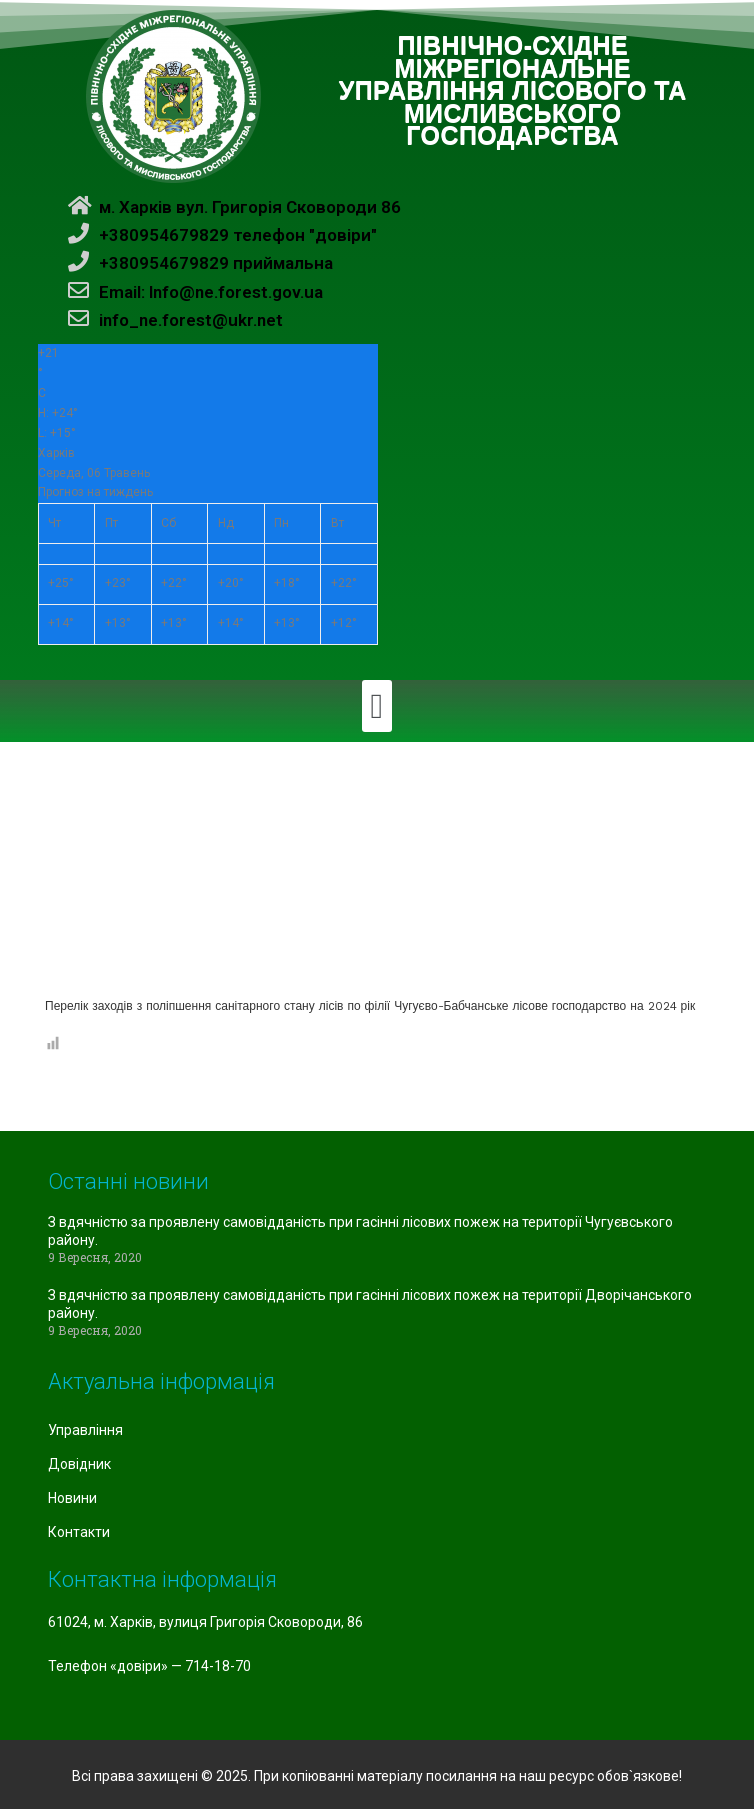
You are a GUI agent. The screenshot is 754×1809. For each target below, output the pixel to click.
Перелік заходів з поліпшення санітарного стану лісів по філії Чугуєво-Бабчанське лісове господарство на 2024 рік (370, 1006)
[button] (377, 706)
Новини (72, 1498)
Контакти (79, 1532)
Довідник (79, 1464)
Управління (85, 1430)
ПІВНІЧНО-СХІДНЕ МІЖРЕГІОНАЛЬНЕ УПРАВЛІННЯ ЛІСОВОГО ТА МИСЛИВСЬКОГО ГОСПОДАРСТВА (513, 91)
